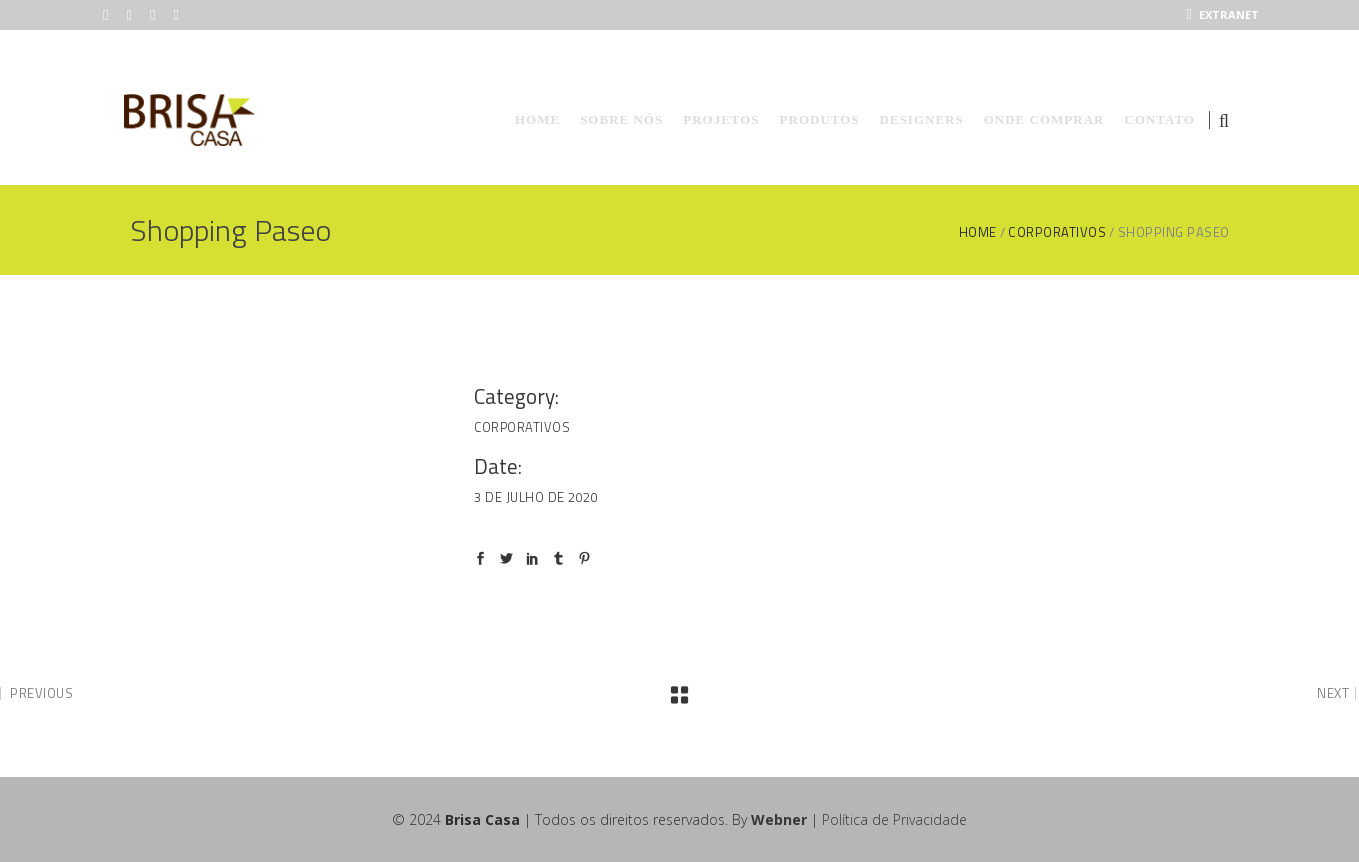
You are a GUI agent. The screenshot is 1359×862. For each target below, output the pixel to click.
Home (978, 232)
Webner (779, 819)
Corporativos (1057, 232)
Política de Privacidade (894, 819)
